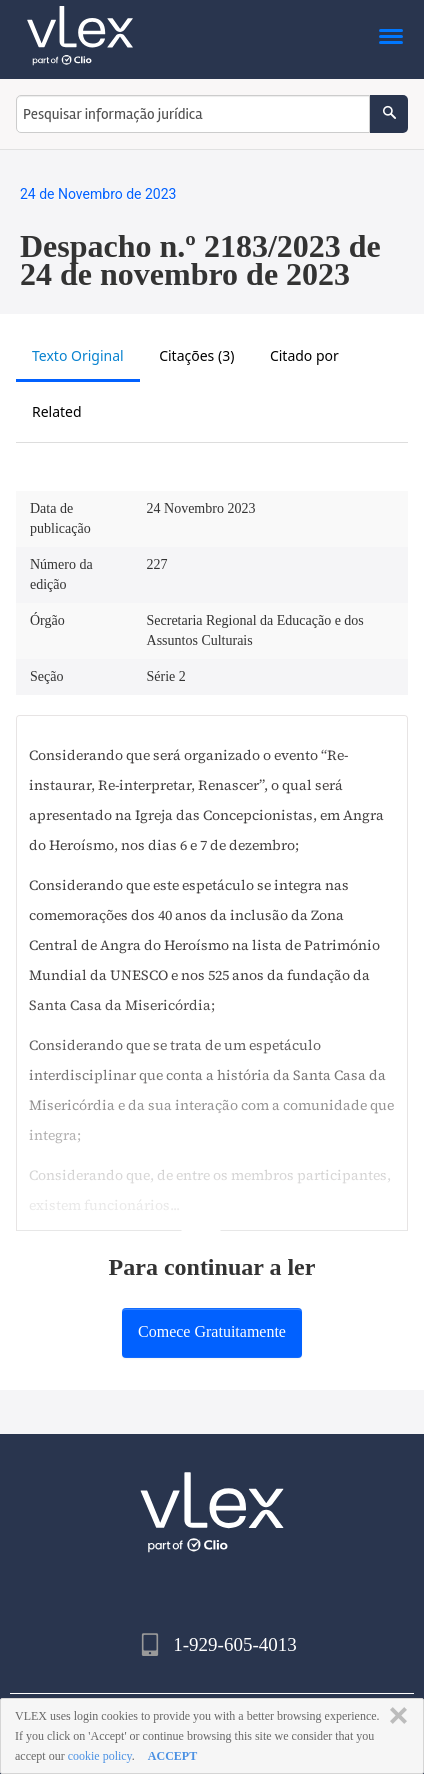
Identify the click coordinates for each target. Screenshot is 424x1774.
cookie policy (100, 1756)
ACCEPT (172, 1756)
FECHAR (394, 1716)
